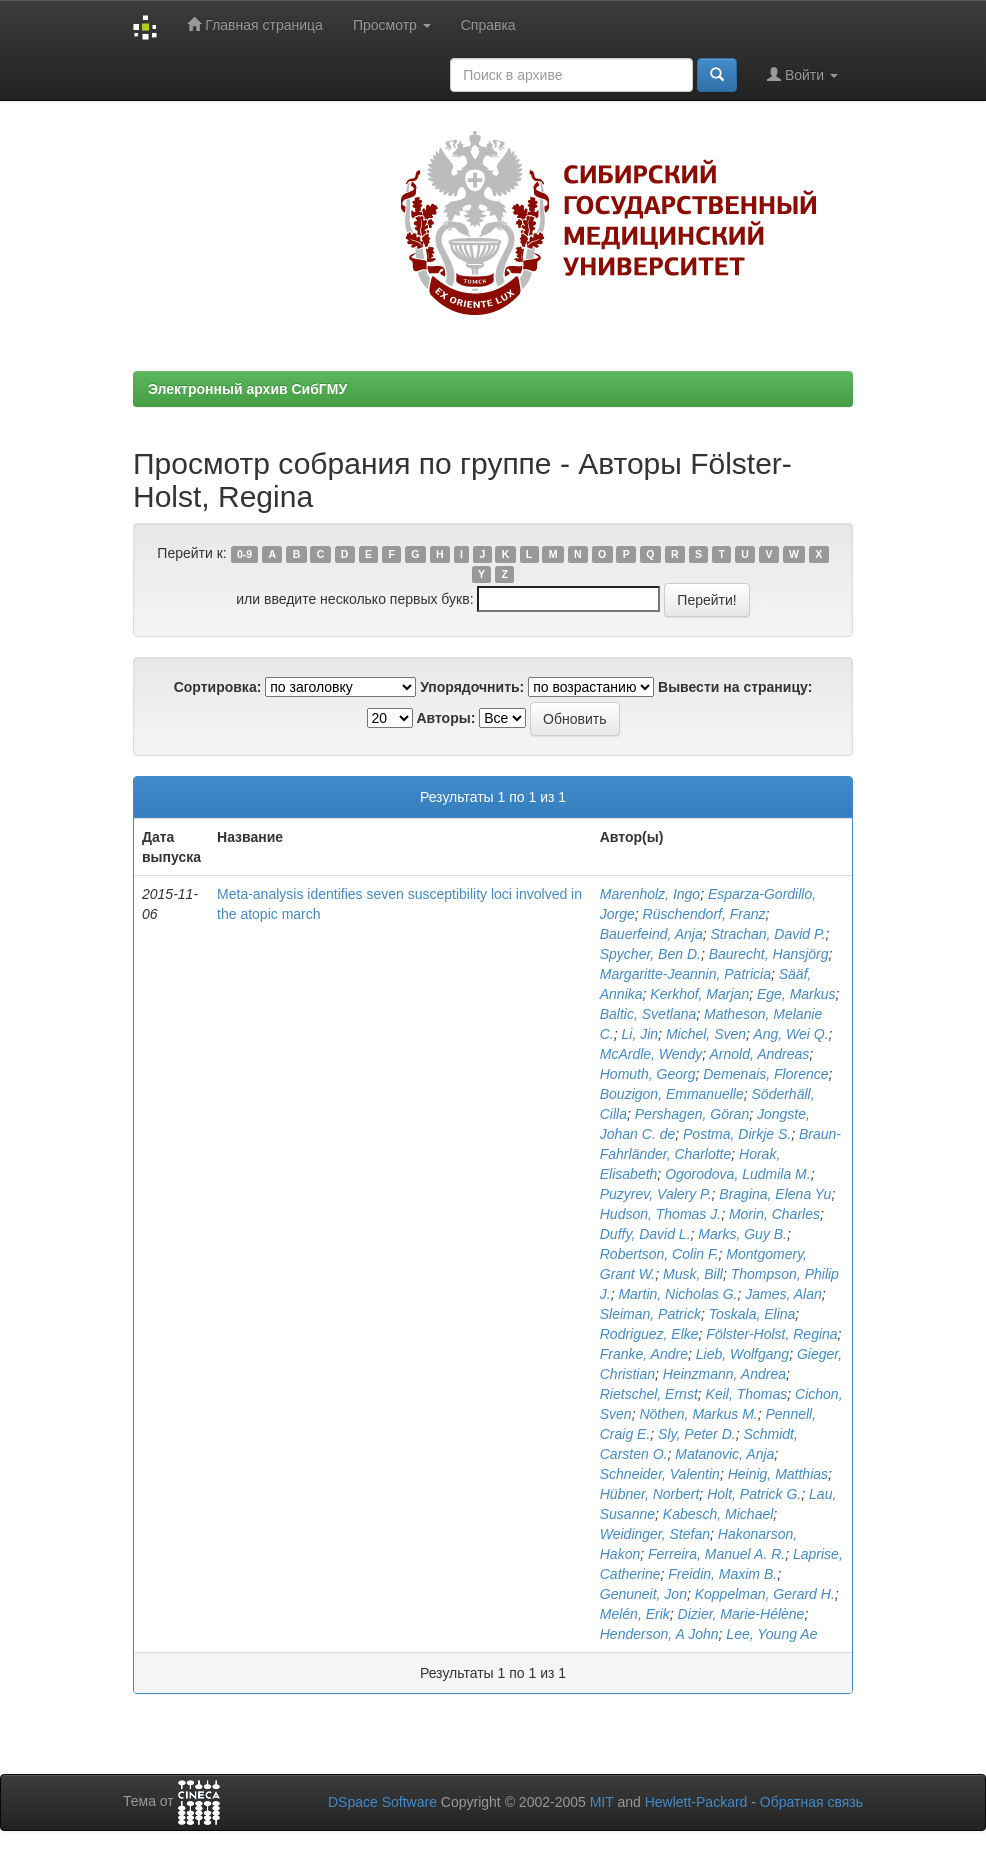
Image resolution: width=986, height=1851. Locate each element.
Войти (802, 74)
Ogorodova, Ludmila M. (738, 1174)
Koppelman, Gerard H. (765, 1594)
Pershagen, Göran (692, 1114)
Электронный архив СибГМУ (247, 389)
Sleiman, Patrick (650, 1314)
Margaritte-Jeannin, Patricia (685, 974)
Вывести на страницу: (735, 687)
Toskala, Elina (752, 1314)
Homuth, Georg (648, 1074)
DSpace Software (382, 1802)
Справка (488, 25)
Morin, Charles (774, 1214)
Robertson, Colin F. (659, 1254)
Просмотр (392, 25)
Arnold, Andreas (759, 1054)
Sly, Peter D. (697, 1434)
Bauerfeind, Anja (651, 934)
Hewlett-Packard (696, 1802)
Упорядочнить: (472, 687)
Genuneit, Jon (643, 1594)
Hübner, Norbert (650, 1494)
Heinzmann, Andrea (724, 1374)
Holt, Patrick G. (754, 1494)
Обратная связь (811, 1802)
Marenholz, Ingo (650, 894)
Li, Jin (640, 1034)
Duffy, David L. (645, 1234)
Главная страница (254, 24)
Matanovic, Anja (724, 1454)
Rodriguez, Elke (649, 1334)
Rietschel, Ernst (649, 1394)
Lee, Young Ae (771, 1634)
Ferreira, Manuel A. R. (716, 1554)
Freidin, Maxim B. (722, 1574)
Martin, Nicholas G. (677, 1294)
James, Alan (783, 1294)
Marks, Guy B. (742, 1234)
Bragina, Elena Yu (775, 1194)
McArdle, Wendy (651, 1054)
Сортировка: (218, 687)
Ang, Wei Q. (790, 1034)
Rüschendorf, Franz (704, 914)
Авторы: (445, 718)
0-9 (244, 554)
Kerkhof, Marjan (699, 994)
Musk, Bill (693, 1274)
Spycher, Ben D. (650, 954)
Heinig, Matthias (778, 1474)
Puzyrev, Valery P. (656, 1194)
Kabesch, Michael (718, 1514)
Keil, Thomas (747, 1394)
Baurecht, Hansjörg (769, 954)
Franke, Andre (644, 1354)
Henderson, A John (659, 1634)
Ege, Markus (796, 994)
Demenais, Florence (765, 1074)
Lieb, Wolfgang (742, 1354)
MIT (602, 1802)
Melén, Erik (635, 1614)
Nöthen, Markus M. (698, 1414)
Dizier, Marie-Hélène (741, 1614)
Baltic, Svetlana (648, 1014)
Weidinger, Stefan (655, 1534)
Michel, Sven (706, 1034)
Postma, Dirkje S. (737, 1134)
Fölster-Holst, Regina (771, 1334)
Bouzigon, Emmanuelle (672, 1094)
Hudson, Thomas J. (660, 1214)
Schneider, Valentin (660, 1474)
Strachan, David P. (768, 934)
